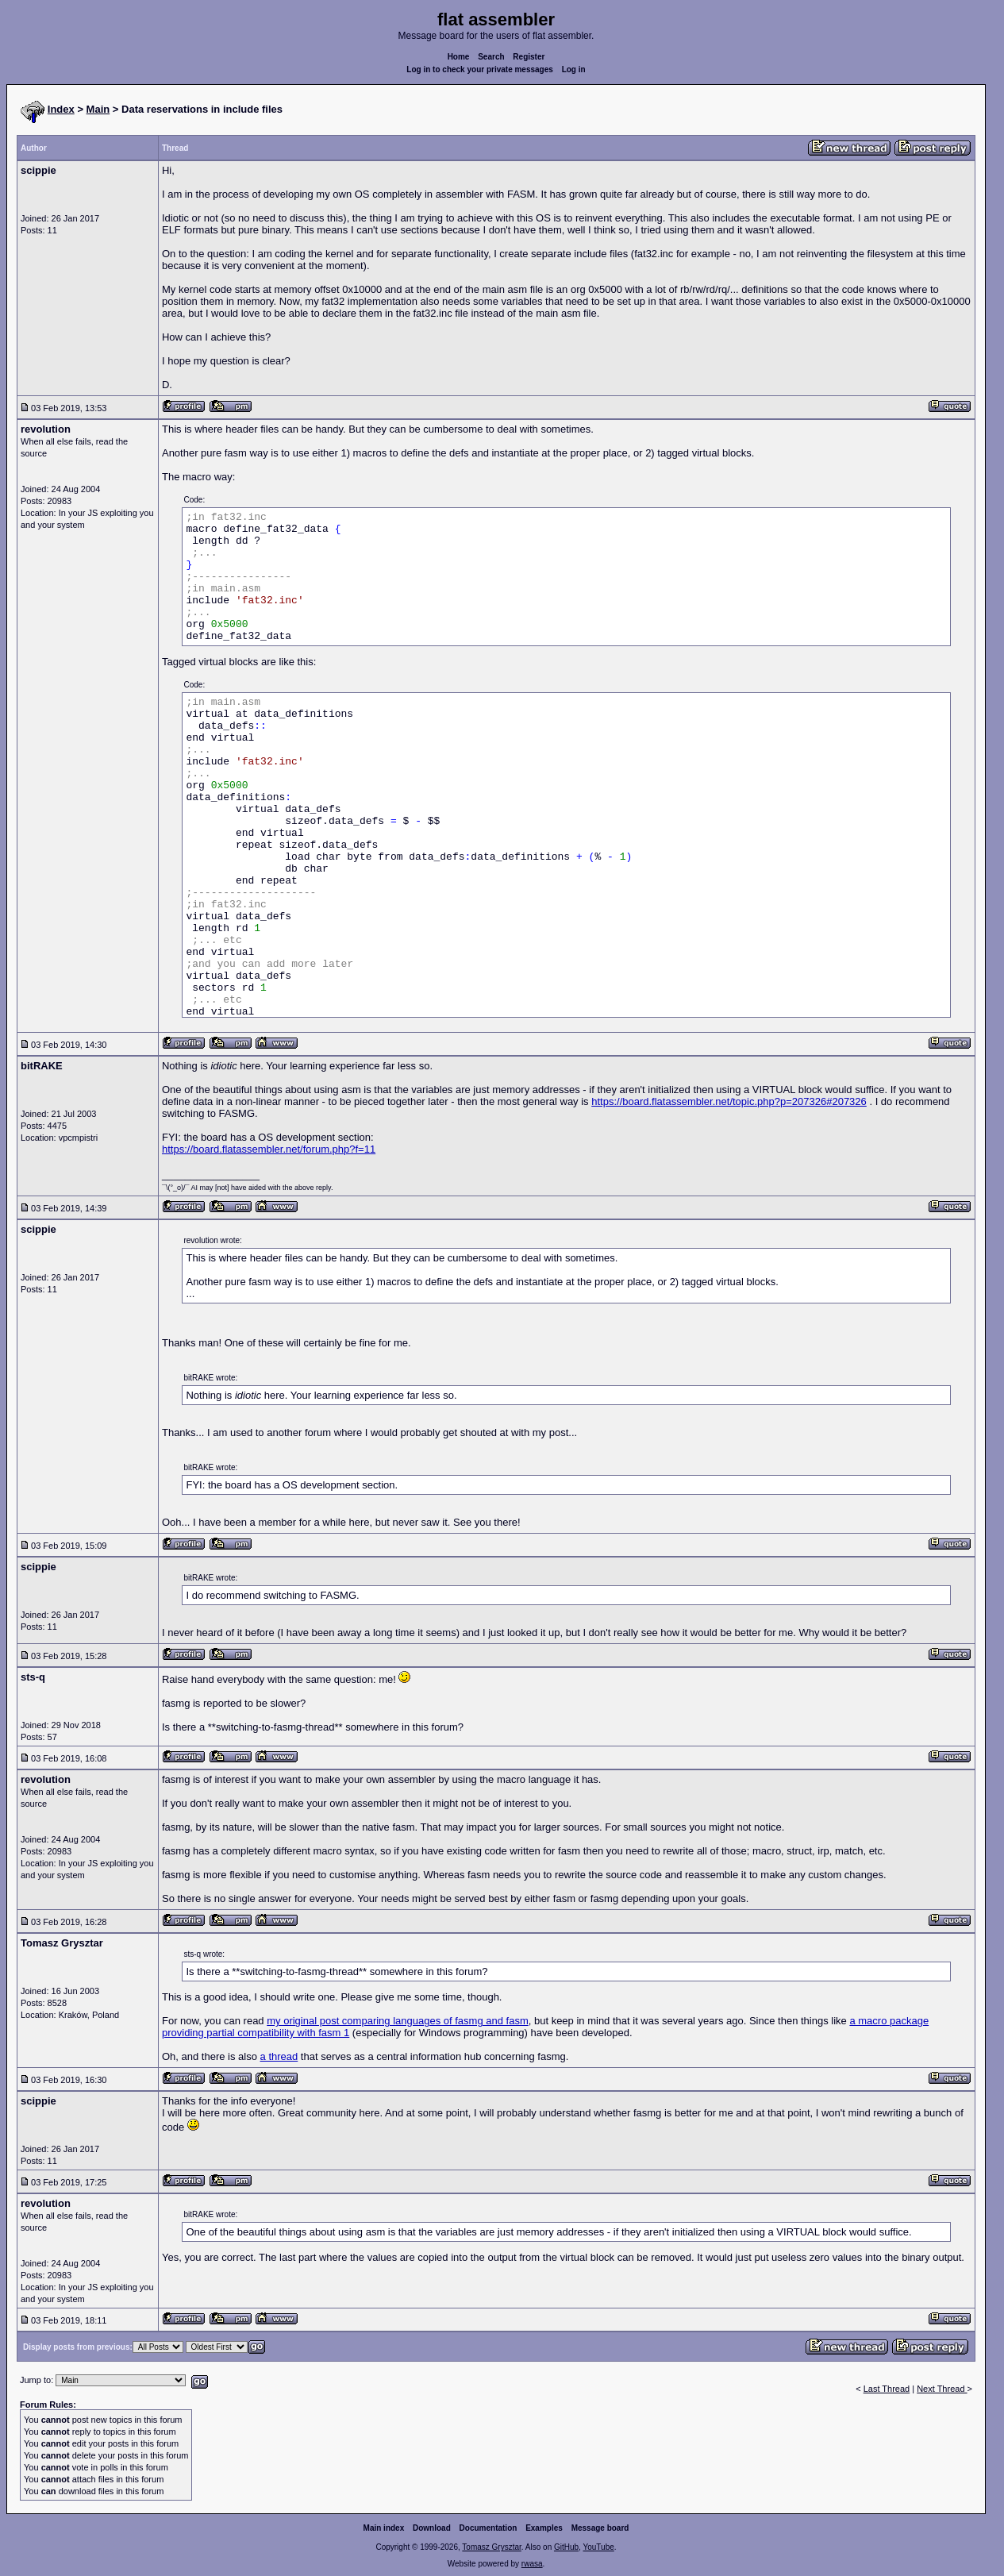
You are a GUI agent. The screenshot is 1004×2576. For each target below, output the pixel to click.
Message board (600, 2528)
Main (98, 109)
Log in (574, 69)
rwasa (532, 2563)
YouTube (598, 2547)
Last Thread (887, 2388)
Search (491, 56)
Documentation (488, 2528)
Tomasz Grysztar (491, 2547)
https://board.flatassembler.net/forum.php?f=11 (268, 1149)
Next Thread (942, 2388)
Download (432, 2528)
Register (528, 56)
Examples (544, 2528)
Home (459, 56)
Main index (384, 2528)
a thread (279, 2056)
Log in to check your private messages (479, 69)
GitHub (566, 2547)
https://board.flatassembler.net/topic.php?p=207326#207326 (729, 1101)
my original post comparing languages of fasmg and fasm (398, 2021)
